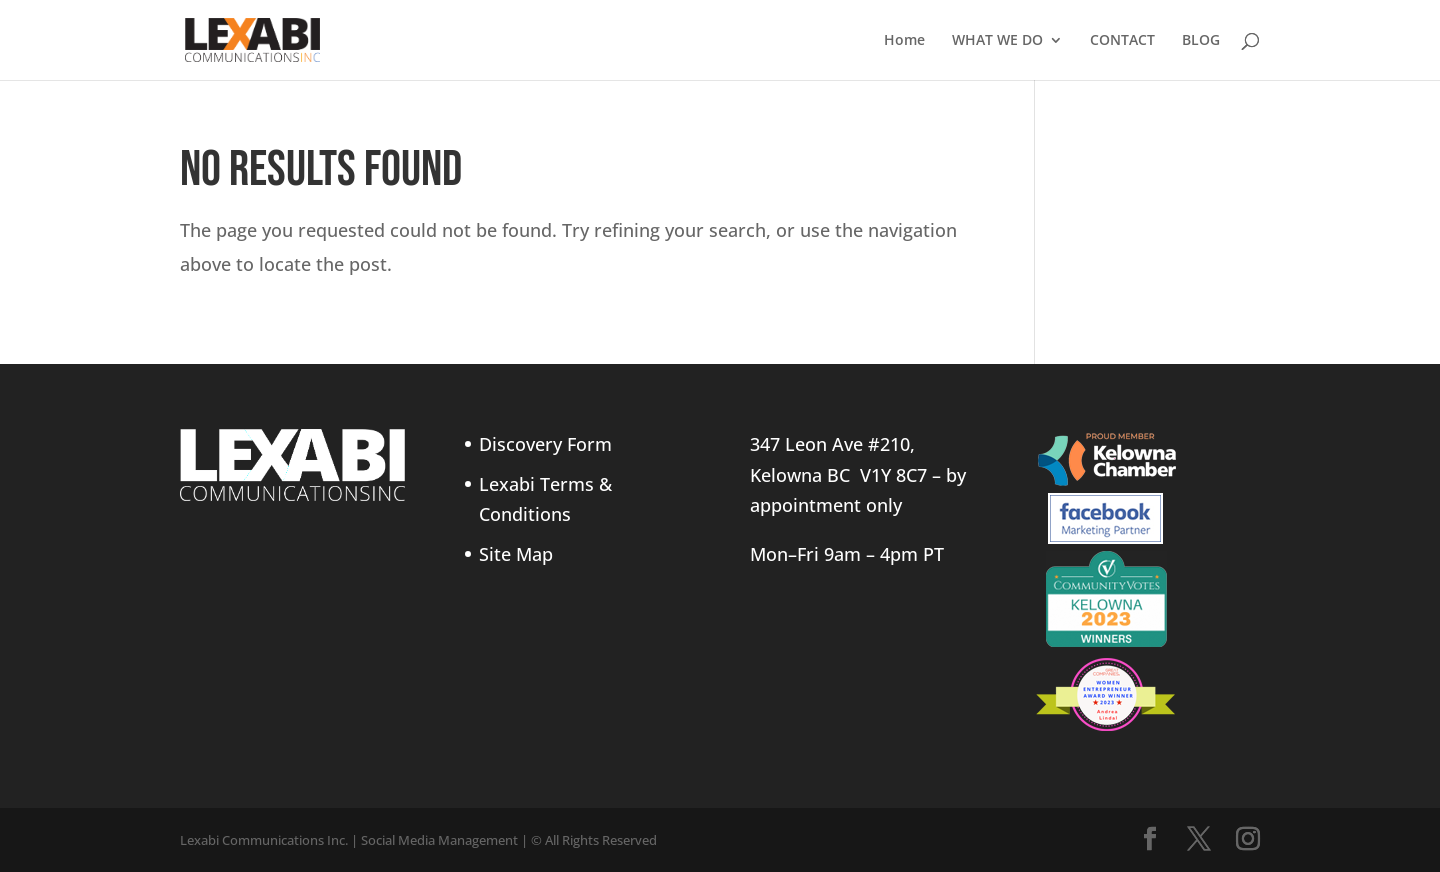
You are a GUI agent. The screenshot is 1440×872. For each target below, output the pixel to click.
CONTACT (1122, 41)
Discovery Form (545, 444)
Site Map (516, 554)
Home (904, 41)
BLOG (1201, 41)
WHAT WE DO (997, 41)
